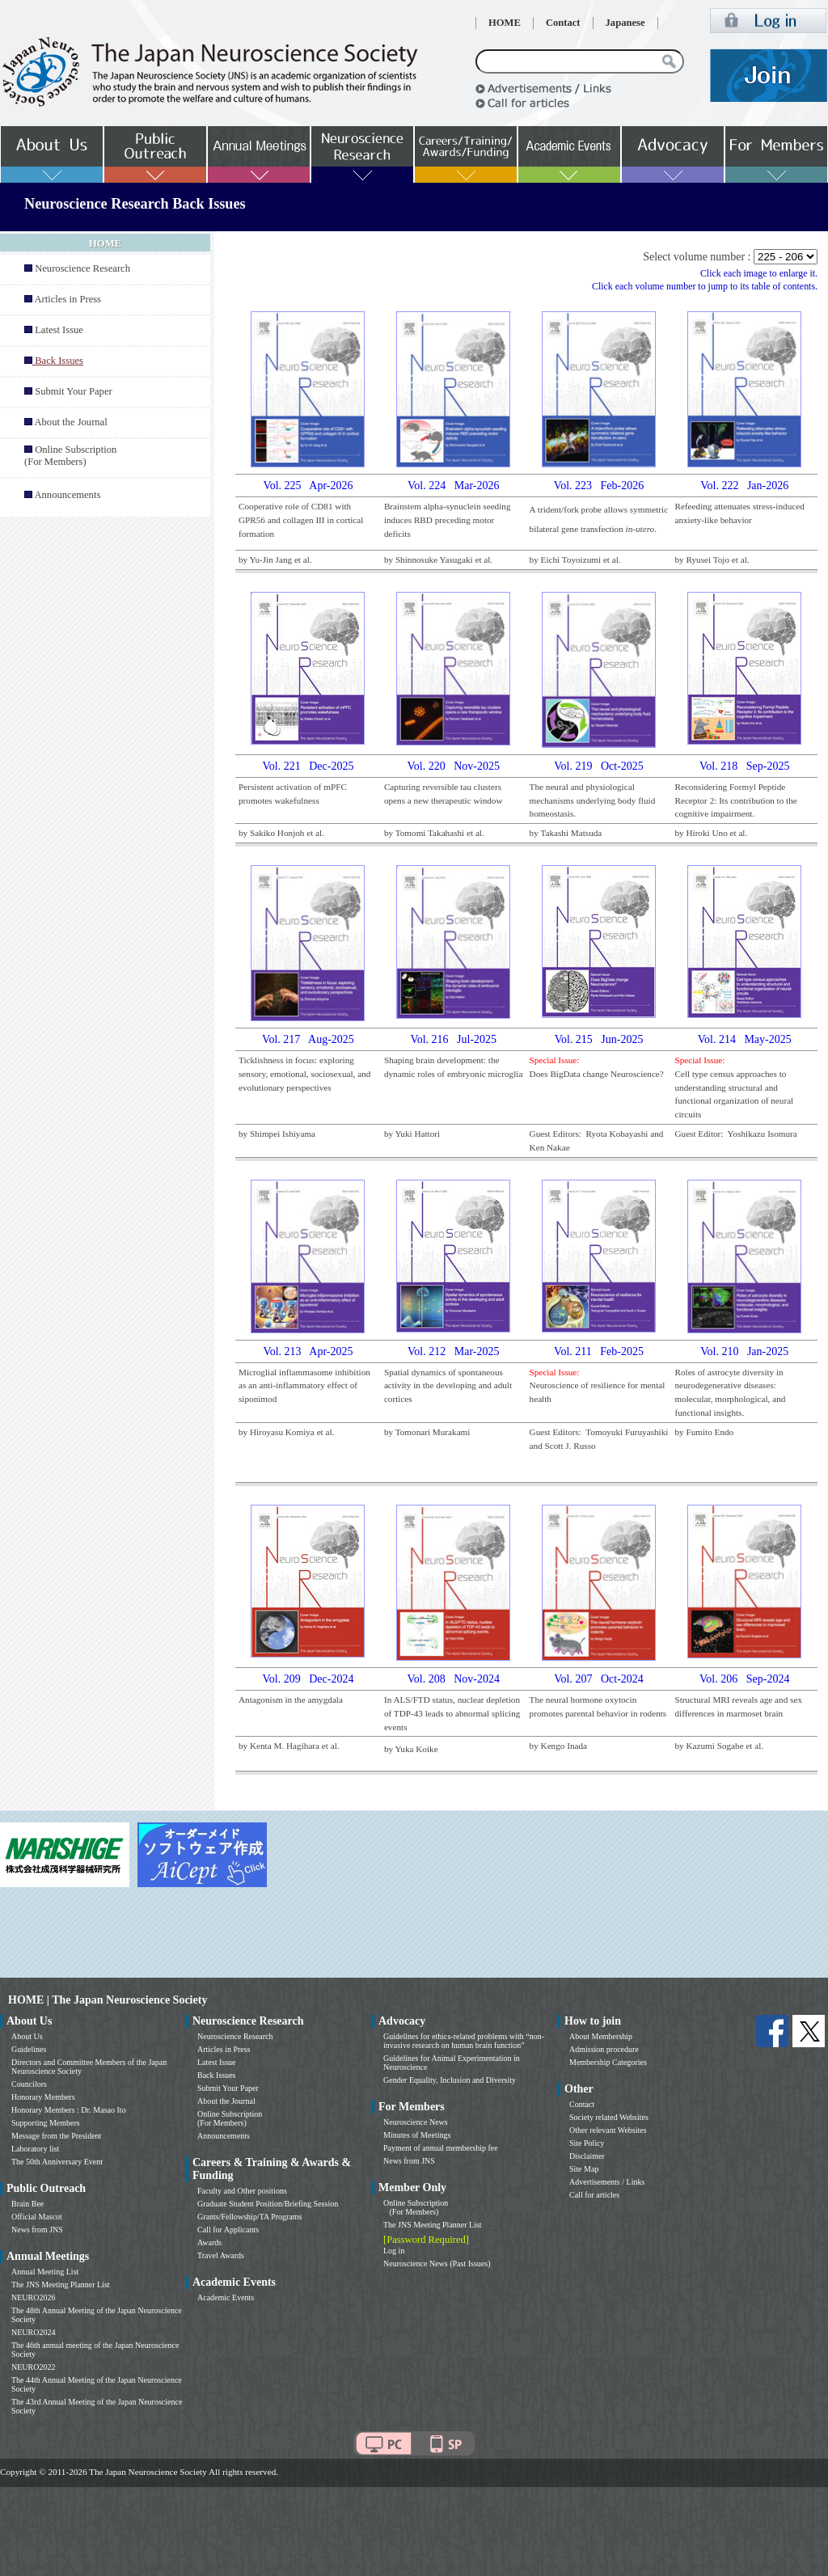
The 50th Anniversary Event (57, 2161)
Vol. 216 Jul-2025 (453, 1039)
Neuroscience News (415, 2122)
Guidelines (28, 2049)
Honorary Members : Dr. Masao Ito (68, 2109)
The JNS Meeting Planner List (60, 2284)
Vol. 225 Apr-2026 (308, 485)
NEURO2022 (33, 2367)
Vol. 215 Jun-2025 (599, 1039)
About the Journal (70, 422)
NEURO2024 (33, 2332)
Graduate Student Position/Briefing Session (267, 2203)
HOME (504, 22)
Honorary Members (43, 2096)
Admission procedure (604, 2049)
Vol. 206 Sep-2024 (744, 1679)
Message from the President (56, 2135)
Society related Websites (608, 2117)
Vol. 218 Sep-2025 (744, 766)
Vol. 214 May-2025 (745, 1039)
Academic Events (225, 2297)
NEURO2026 (33, 2297)
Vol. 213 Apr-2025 (308, 1351)
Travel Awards (220, 2255)
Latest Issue (59, 330)
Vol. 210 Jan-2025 (744, 1351)
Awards (209, 2242)
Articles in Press (67, 299)
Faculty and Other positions (242, 2190)
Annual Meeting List (44, 2271)
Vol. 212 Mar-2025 (453, 1351)
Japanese (625, 22)
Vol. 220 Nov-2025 (454, 766)
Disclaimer (587, 2156)
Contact (563, 22)
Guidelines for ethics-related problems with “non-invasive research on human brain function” (463, 2041)
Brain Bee (27, 2203)
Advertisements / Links (606, 2181)
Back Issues (216, 2075)
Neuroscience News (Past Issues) (436, 2263)
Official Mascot (36, 2216)
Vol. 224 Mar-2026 (453, 485)
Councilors (29, 2084)
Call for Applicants (228, 2229)
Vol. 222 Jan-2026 (744, 485)
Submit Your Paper (73, 391)
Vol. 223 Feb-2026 (599, 485)
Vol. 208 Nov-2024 (454, 1679)
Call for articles (594, 2194)
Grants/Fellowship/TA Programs (249, 2216)
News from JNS (37, 2229)
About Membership (600, 2036)
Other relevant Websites (608, 2130)
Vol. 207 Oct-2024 (599, 1679)
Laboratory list (35, 2148)
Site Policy (587, 2143)
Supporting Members (45, 2122)
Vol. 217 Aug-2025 (308, 1039)
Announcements (67, 494)
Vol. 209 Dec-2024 (308, 1679)
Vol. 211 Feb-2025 (599, 1351)
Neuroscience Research (82, 268)
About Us (27, 2036)
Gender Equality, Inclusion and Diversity (449, 2080)
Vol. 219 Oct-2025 (599, 766)
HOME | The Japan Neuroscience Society (107, 2000)
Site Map (583, 2168)
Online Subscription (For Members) (70, 455)
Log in (393, 2250)
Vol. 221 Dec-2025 (308, 766)
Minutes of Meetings (416, 2134)
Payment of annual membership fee (440, 2147)
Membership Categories (608, 2062)
